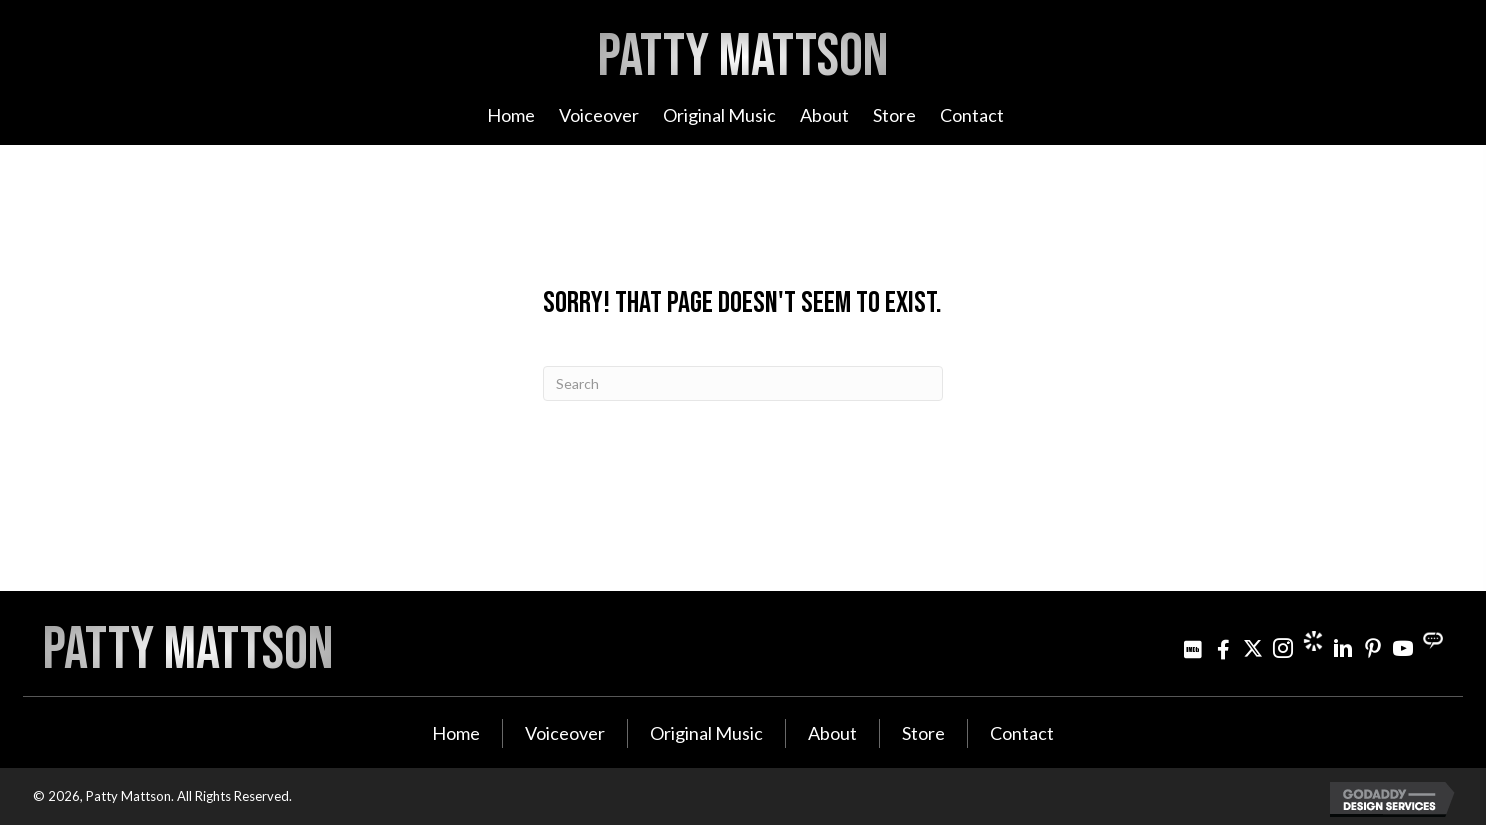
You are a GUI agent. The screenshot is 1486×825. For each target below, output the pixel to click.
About (832, 733)
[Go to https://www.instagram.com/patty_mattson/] (1283, 648)
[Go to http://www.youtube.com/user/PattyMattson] (1403, 648)
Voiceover (565, 733)
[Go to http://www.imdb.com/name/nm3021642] (1193, 648)
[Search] (743, 383)
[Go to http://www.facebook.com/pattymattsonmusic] (1223, 648)
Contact (1022, 733)
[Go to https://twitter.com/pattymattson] (1253, 648)
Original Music (706, 733)
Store (923, 733)
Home (456, 733)
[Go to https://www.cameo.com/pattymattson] (1313, 641)
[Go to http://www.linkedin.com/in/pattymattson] (1343, 648)
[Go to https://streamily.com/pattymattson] (1433, 641)
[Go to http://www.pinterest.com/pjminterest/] (1373, 648)
